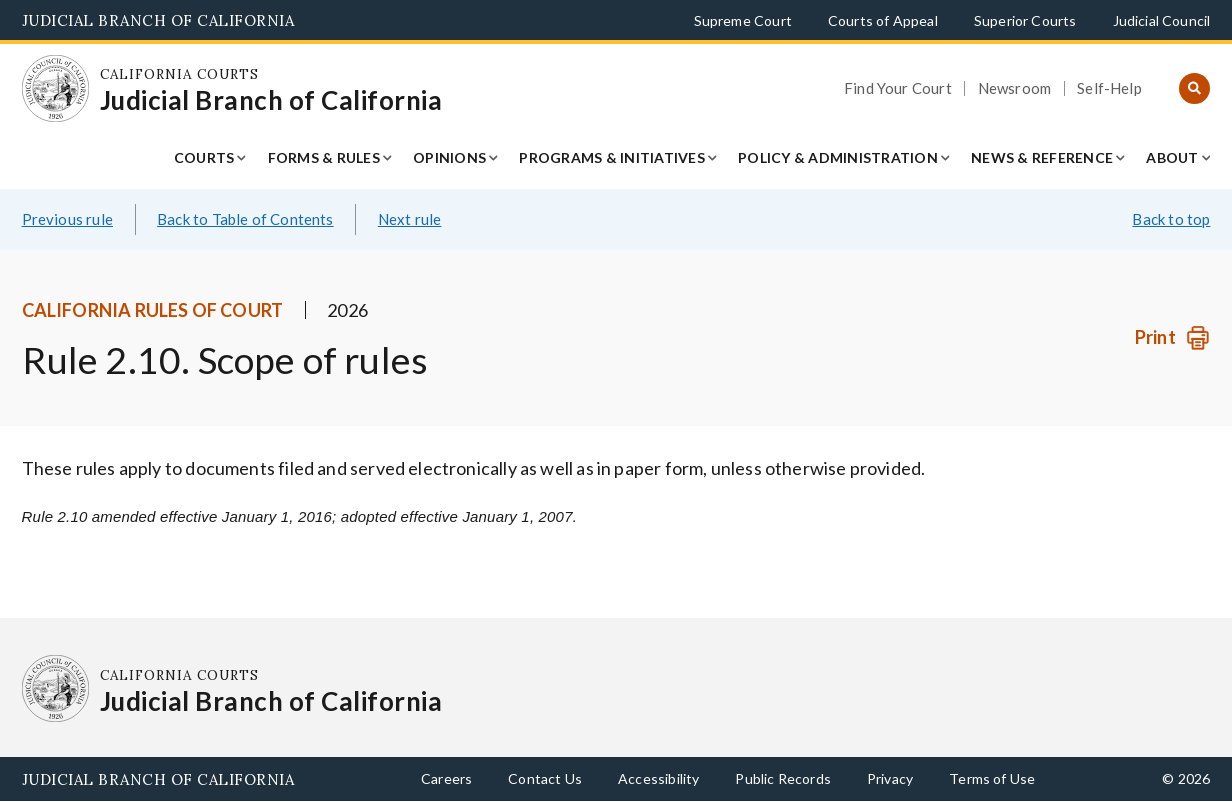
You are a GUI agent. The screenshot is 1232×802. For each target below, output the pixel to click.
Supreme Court (743, 20)
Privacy (890, 778)
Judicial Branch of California (158, 20)
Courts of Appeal (883, 20)
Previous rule (67, 219)
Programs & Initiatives (612, 157)
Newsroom (1014, 88)
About (1172, 157)
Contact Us (545, 778)
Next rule (410, 219)
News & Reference (1042, 157)
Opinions (449, 157)
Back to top (1171, 219)
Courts (204, 157)
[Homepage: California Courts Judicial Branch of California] (56, 89)
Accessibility (658, 778)
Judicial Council (1162, 20)
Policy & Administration (838, 157)
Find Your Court (898, 88)
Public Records (783, 778)
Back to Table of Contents (245, 219)
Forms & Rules (324, 157)
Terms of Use (992, 778)
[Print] (1172, 337)
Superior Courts (1025, 20)
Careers (446, 778)
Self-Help (1109, 88)
